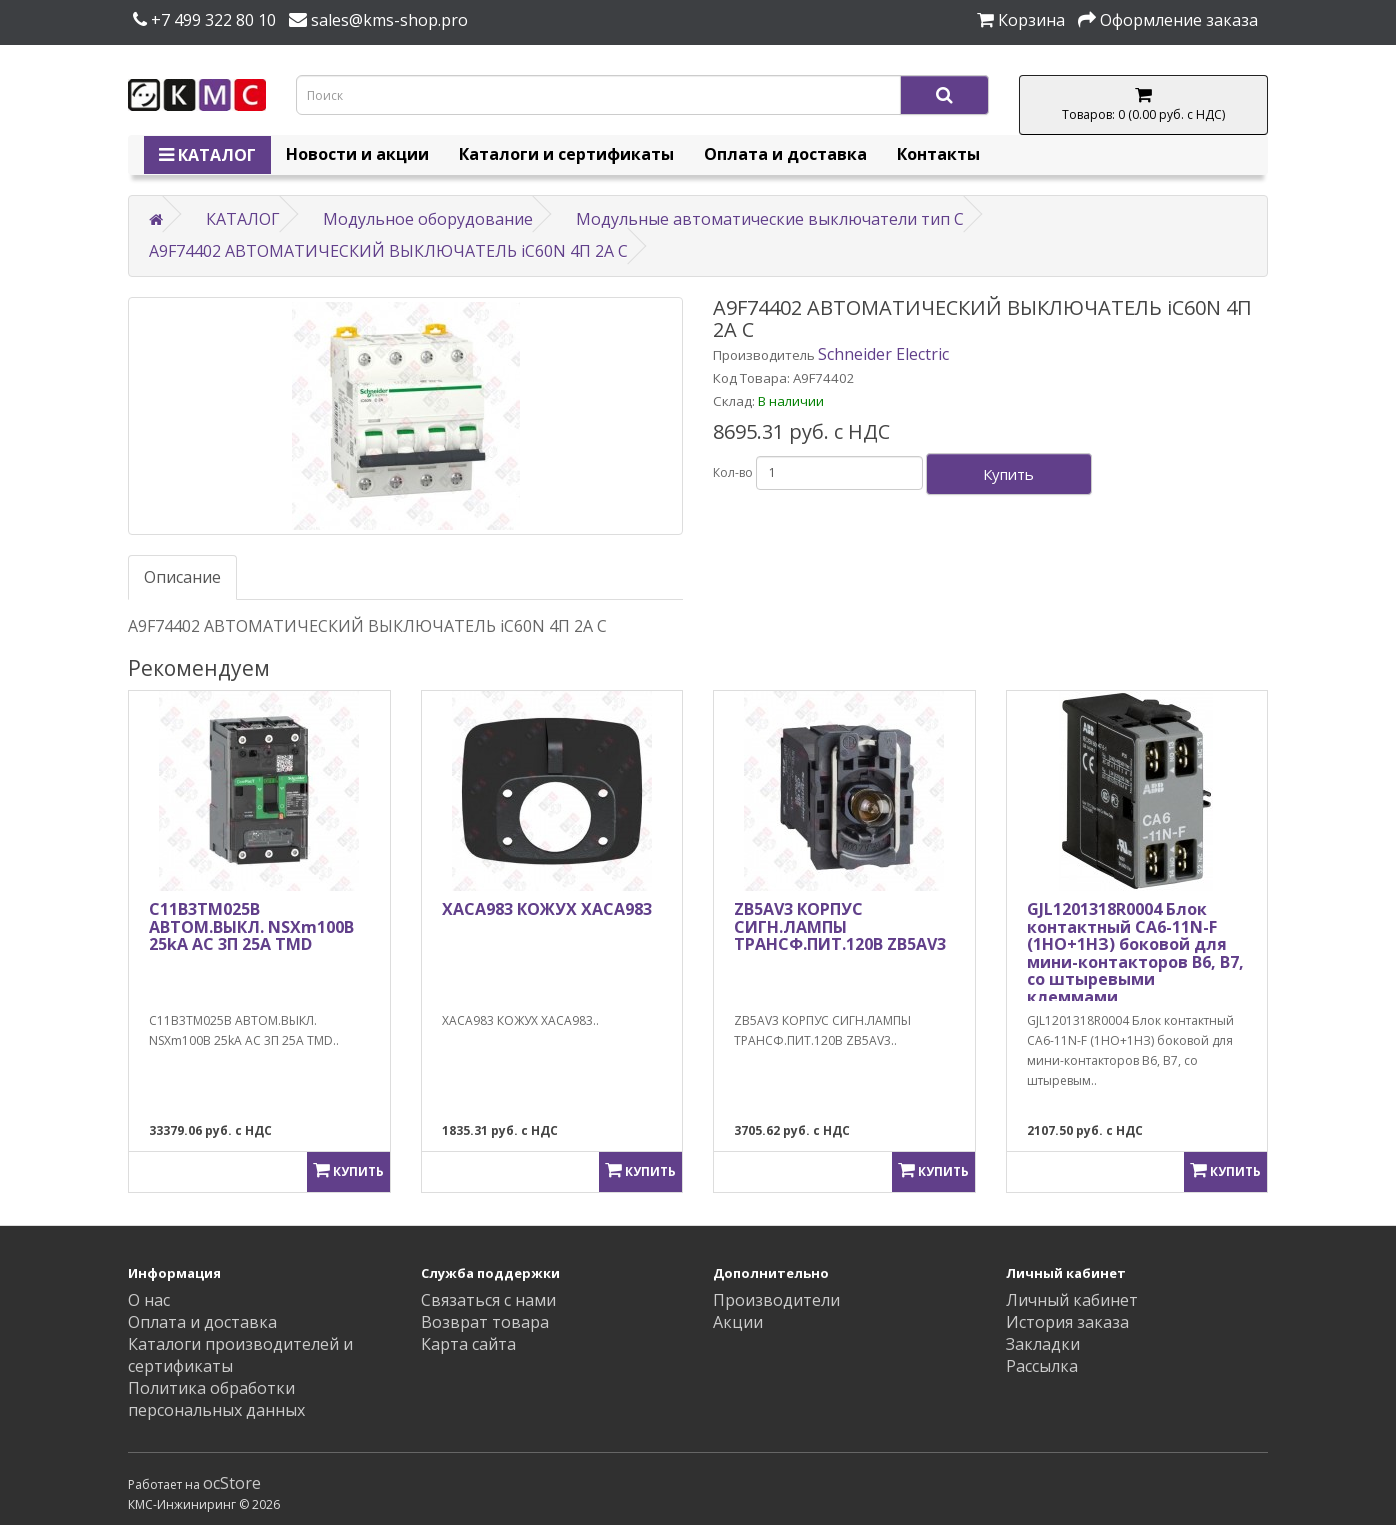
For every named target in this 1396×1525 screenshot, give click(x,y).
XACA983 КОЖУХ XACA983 (547, 909)
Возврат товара (485, 1322)
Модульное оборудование (428, 219)
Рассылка (1042, 1366)
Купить (1008, 474)
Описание (182, 577)
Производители (776, 1300)
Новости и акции (357, 154)
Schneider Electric (883, 354)
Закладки (1043, 1344)
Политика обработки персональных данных (216, 1399)
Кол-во (733, 472)
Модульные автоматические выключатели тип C (770, 219)
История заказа (1067, 1322)
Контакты (938, 154)
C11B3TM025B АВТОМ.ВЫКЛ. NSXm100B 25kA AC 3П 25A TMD (251, 926)
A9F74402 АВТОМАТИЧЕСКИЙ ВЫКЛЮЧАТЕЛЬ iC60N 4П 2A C (388, 251)
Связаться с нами (488, 1300)
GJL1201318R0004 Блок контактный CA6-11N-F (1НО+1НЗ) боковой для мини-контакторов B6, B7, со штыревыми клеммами (1135, 953)
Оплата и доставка (785, 154)
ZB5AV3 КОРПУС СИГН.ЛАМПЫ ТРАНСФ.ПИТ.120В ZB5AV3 (840, 926)
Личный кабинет (1072, 1300)
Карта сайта (468, 1344)
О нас (149, 1300)
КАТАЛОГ (207, 155)
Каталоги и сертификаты (566, 154)
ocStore (232, 1483)
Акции (738, 1322)
